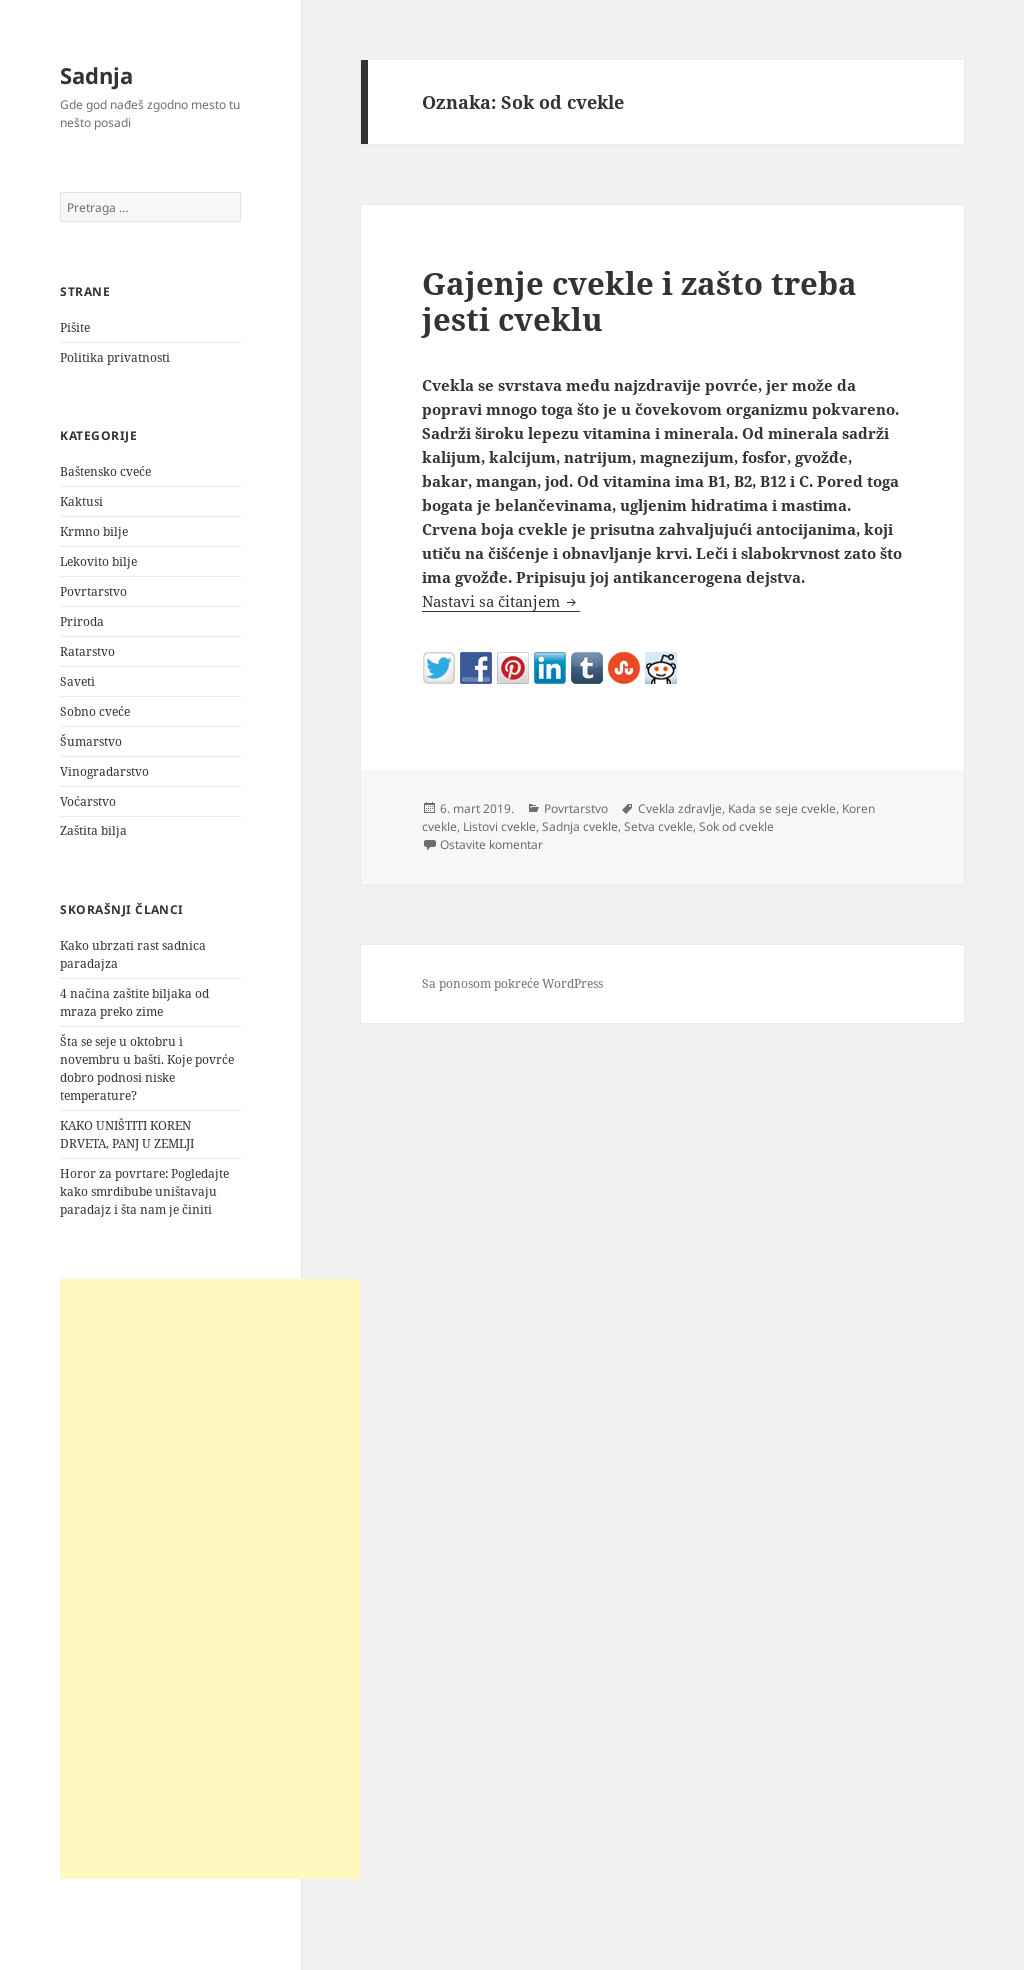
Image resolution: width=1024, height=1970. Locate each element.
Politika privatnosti (115, 357)
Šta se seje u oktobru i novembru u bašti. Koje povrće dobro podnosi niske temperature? (147, 1068)
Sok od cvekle (736, 826)
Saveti (77, 681)
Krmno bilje (94, 531)
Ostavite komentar (491, 844)
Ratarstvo (87, 651)
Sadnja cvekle (580, 826)
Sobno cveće (95, 711)
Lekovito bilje (98, 561)
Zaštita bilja (93, 830)
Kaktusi (81, 501)
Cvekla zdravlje (680, 808)
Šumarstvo (91, 741)
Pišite (75, 327)
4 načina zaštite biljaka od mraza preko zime (134, 1002)
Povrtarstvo (93, 591)
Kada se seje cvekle (782, 808)
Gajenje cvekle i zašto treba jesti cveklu (639, 301)
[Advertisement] (210, 1579)
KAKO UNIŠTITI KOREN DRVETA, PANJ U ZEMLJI (127, 1134)
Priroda (82, 621)
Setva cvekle (658, 826)
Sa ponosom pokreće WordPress (512, 983)
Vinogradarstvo (104, 771)
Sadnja (96, 75)
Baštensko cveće (105, 471)
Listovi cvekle (499, 826)
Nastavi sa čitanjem (501, 601)
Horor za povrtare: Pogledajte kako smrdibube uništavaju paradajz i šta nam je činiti (144, 1191)
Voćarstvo (88, 801)
